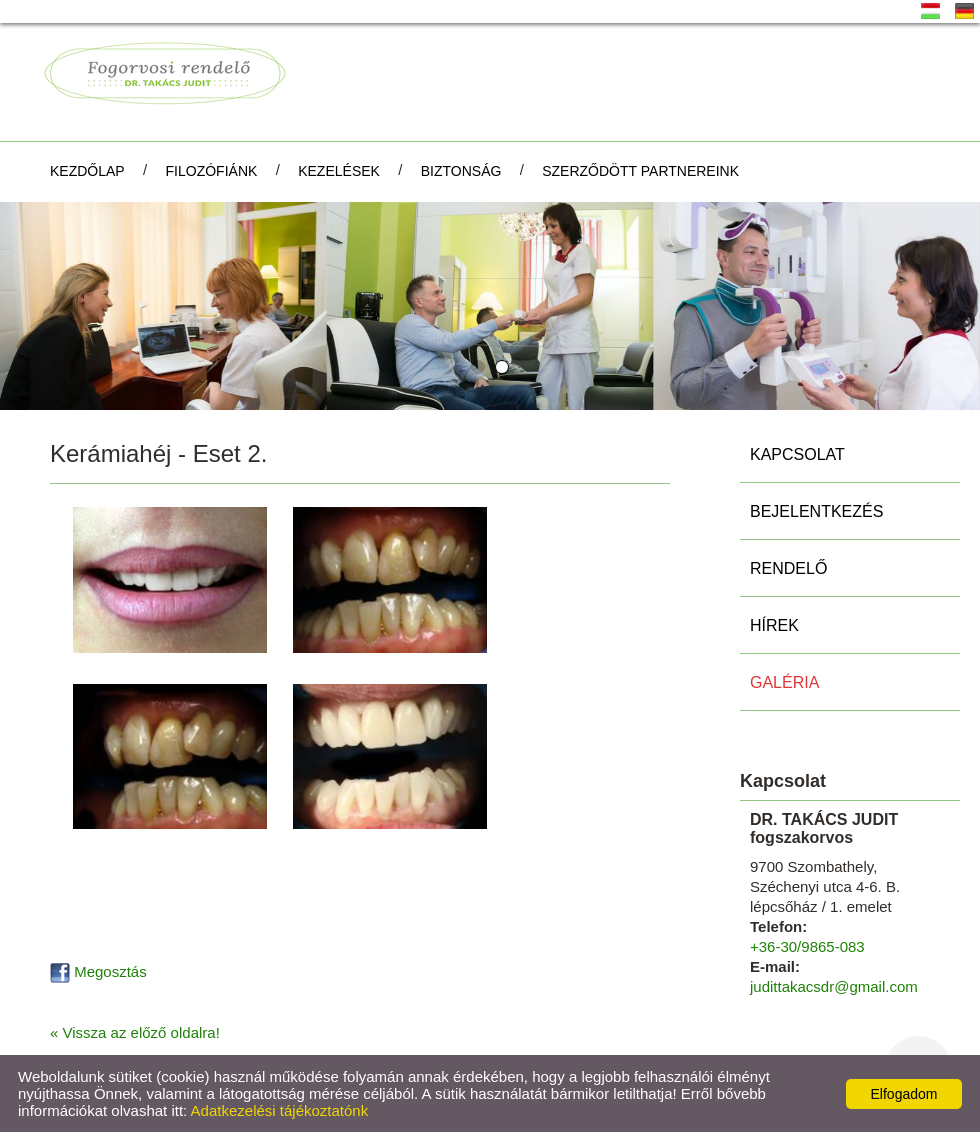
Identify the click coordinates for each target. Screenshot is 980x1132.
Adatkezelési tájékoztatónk (280, 1110)
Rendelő (788, 568)
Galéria (784, 682)
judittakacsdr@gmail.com (834, 986)
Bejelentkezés (816, 511)
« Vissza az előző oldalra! (135, 1032)
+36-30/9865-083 (807, 946)
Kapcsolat (797, 454)
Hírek (774, 625)
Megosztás (98, 971)
